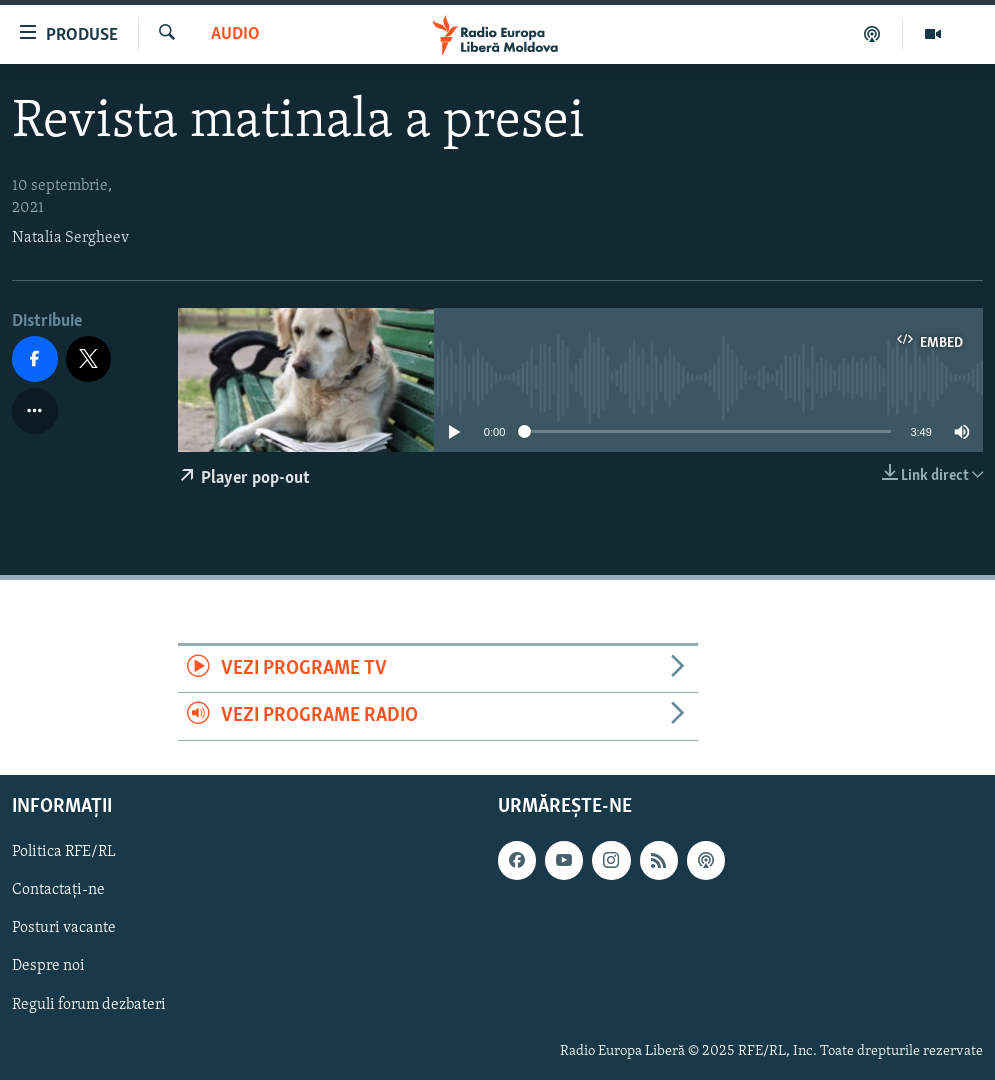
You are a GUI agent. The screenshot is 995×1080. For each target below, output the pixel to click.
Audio (235, 34)
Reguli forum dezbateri (89, 1004)
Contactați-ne (58, 890)
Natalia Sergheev (70, 238)
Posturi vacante (64, 928)
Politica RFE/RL (64, 852)
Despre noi (48, 966)
